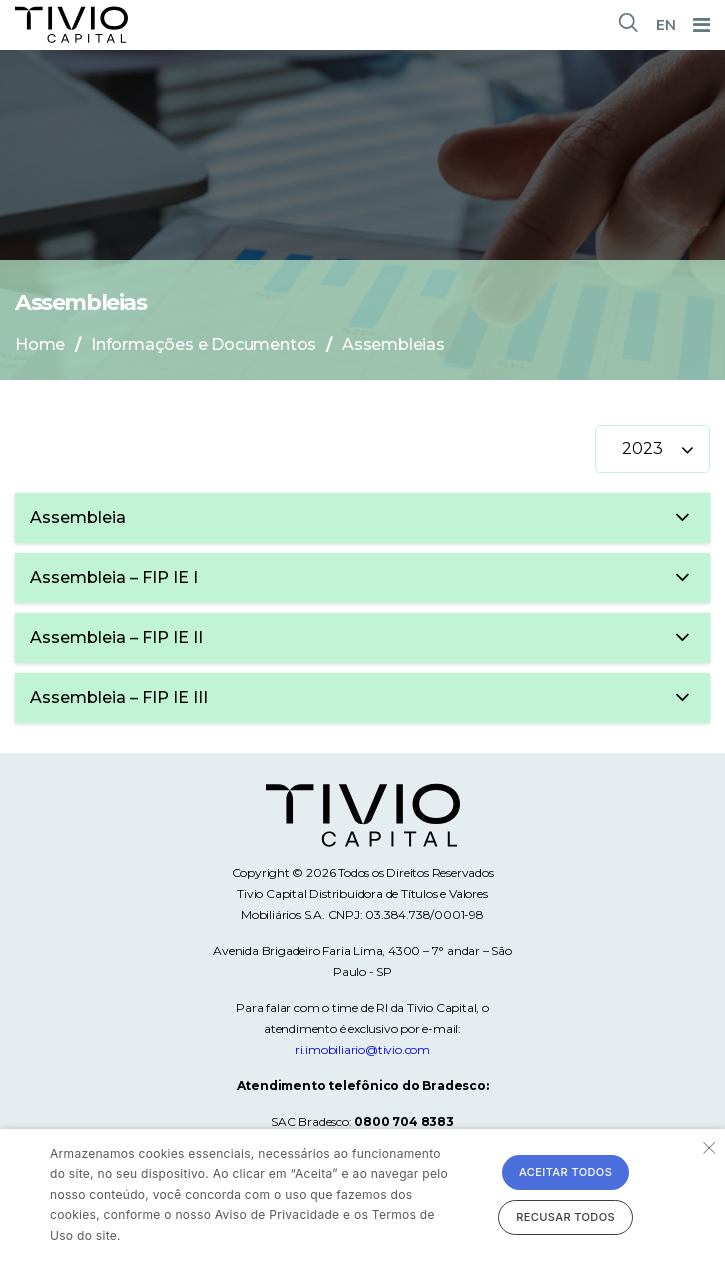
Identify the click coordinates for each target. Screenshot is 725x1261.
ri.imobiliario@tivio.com (362, 1049)
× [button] (707, 1146)
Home (40, 344)
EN (666, 25)
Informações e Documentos (203, 344)
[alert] (362, 1195)
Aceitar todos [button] (565, 1172)
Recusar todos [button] (565, 1217)
